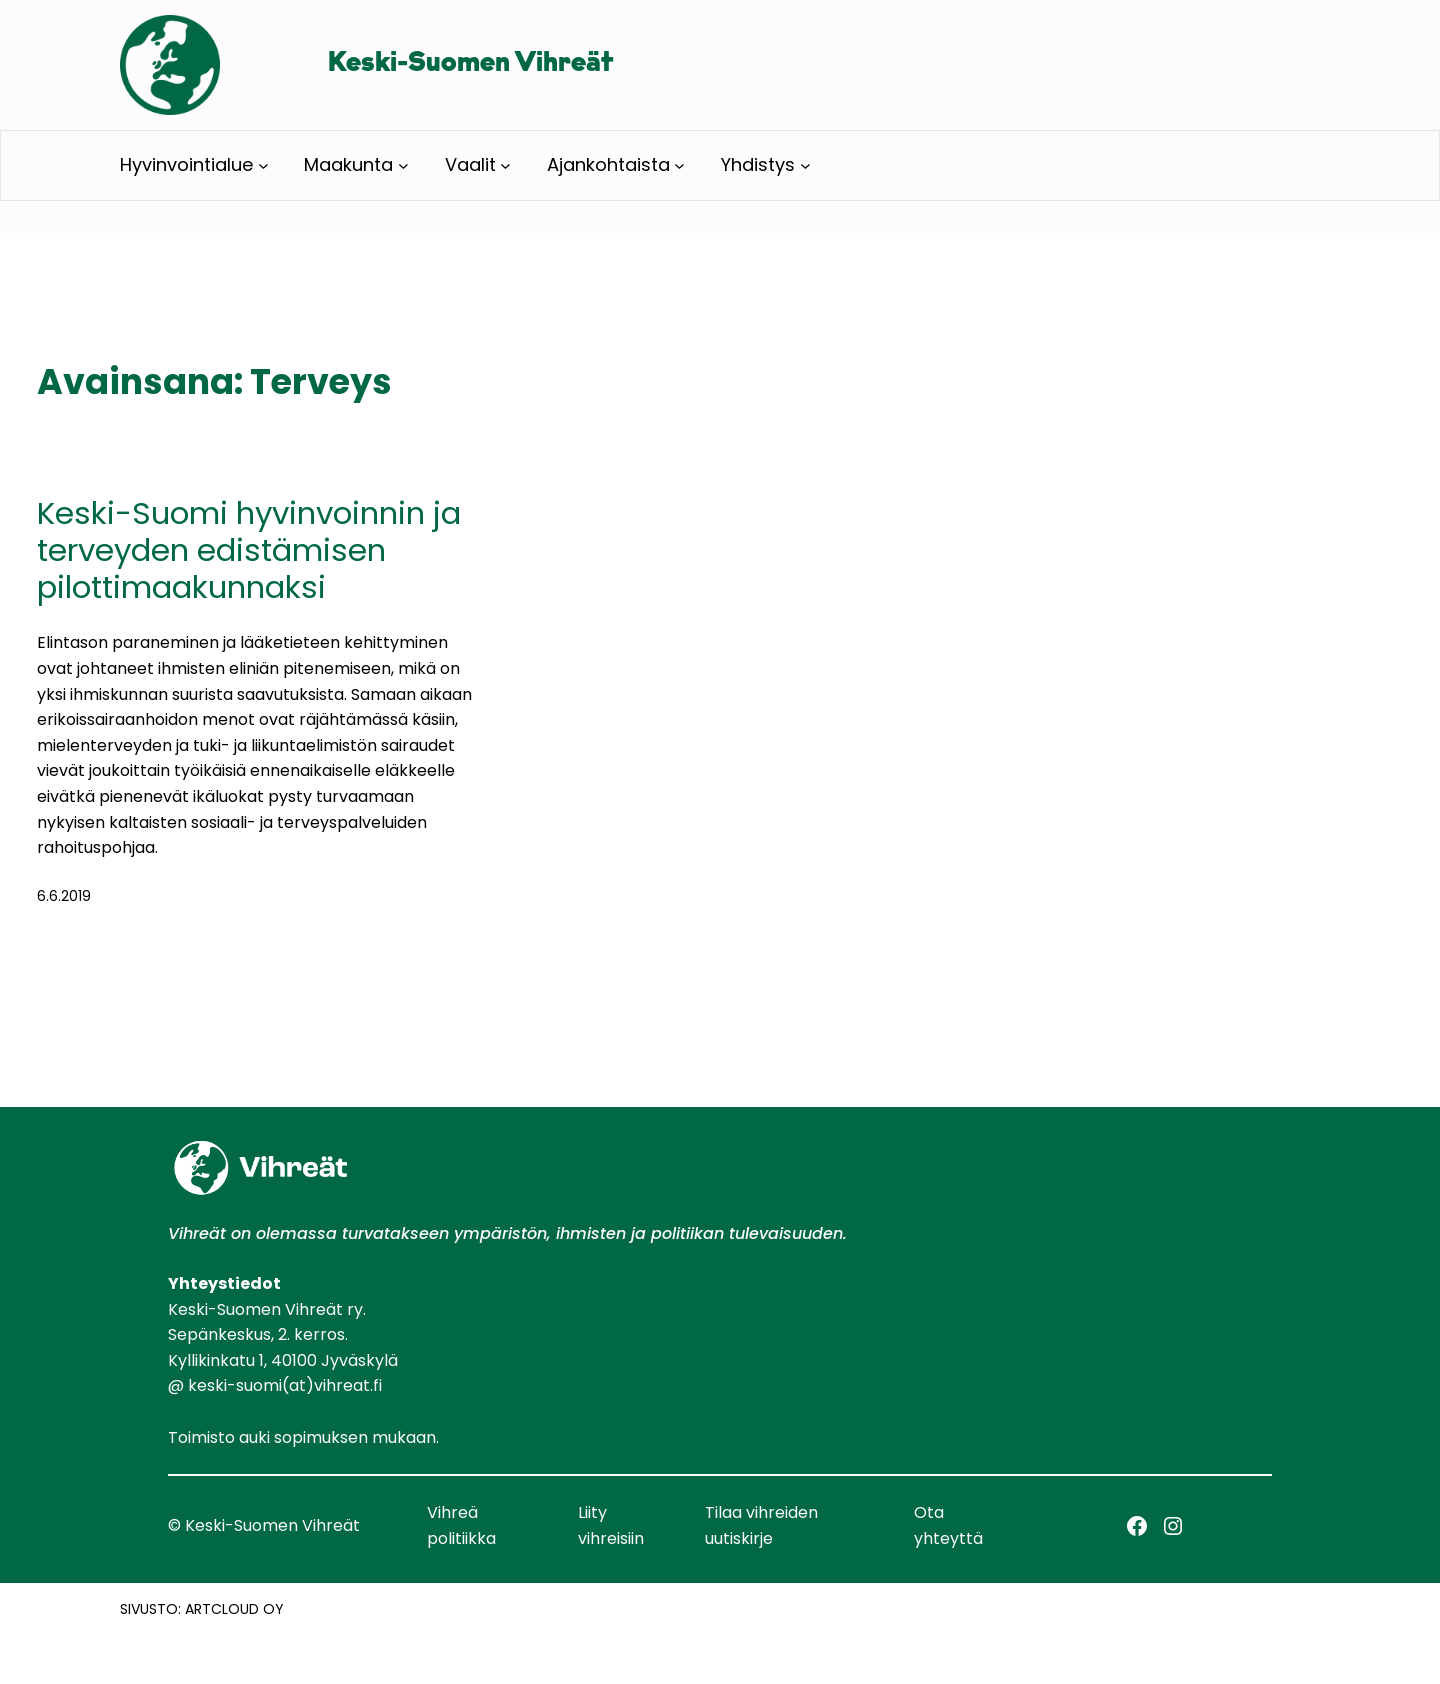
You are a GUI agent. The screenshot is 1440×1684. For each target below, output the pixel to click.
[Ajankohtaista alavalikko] (679, 165)
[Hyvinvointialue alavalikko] (263, 165)
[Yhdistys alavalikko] (805, 165)
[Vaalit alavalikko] (505, 165)
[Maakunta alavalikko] (403, 165)
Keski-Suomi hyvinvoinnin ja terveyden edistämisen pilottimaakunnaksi (249, 551)
